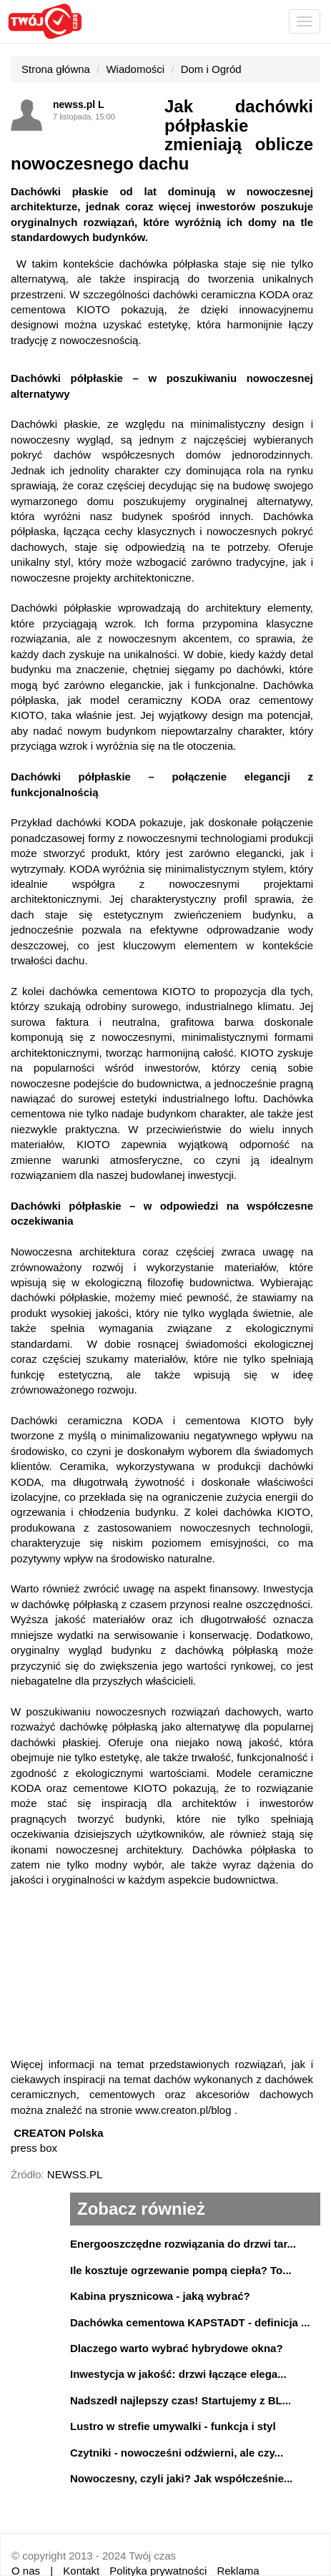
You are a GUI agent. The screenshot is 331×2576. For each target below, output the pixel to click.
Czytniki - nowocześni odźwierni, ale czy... (176, 2453)
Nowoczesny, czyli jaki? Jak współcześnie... (181, 2478)
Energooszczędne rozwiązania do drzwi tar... (183, 2244)
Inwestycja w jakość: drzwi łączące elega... (178, 2374)
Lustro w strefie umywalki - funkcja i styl (173, 2426)
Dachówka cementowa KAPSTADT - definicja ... (190, 2322)
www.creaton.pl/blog (183, 2110)
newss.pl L (78, 104)
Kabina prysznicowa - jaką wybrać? (160, 2296)
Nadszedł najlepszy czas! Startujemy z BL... (180, 2400)
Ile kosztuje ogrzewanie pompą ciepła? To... (181, 2270)
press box (34, 2148)
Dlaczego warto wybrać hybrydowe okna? (176, 2348)
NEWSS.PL (75, 2174)
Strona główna (55, 69)
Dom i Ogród (211, 69)
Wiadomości (135, 69)
